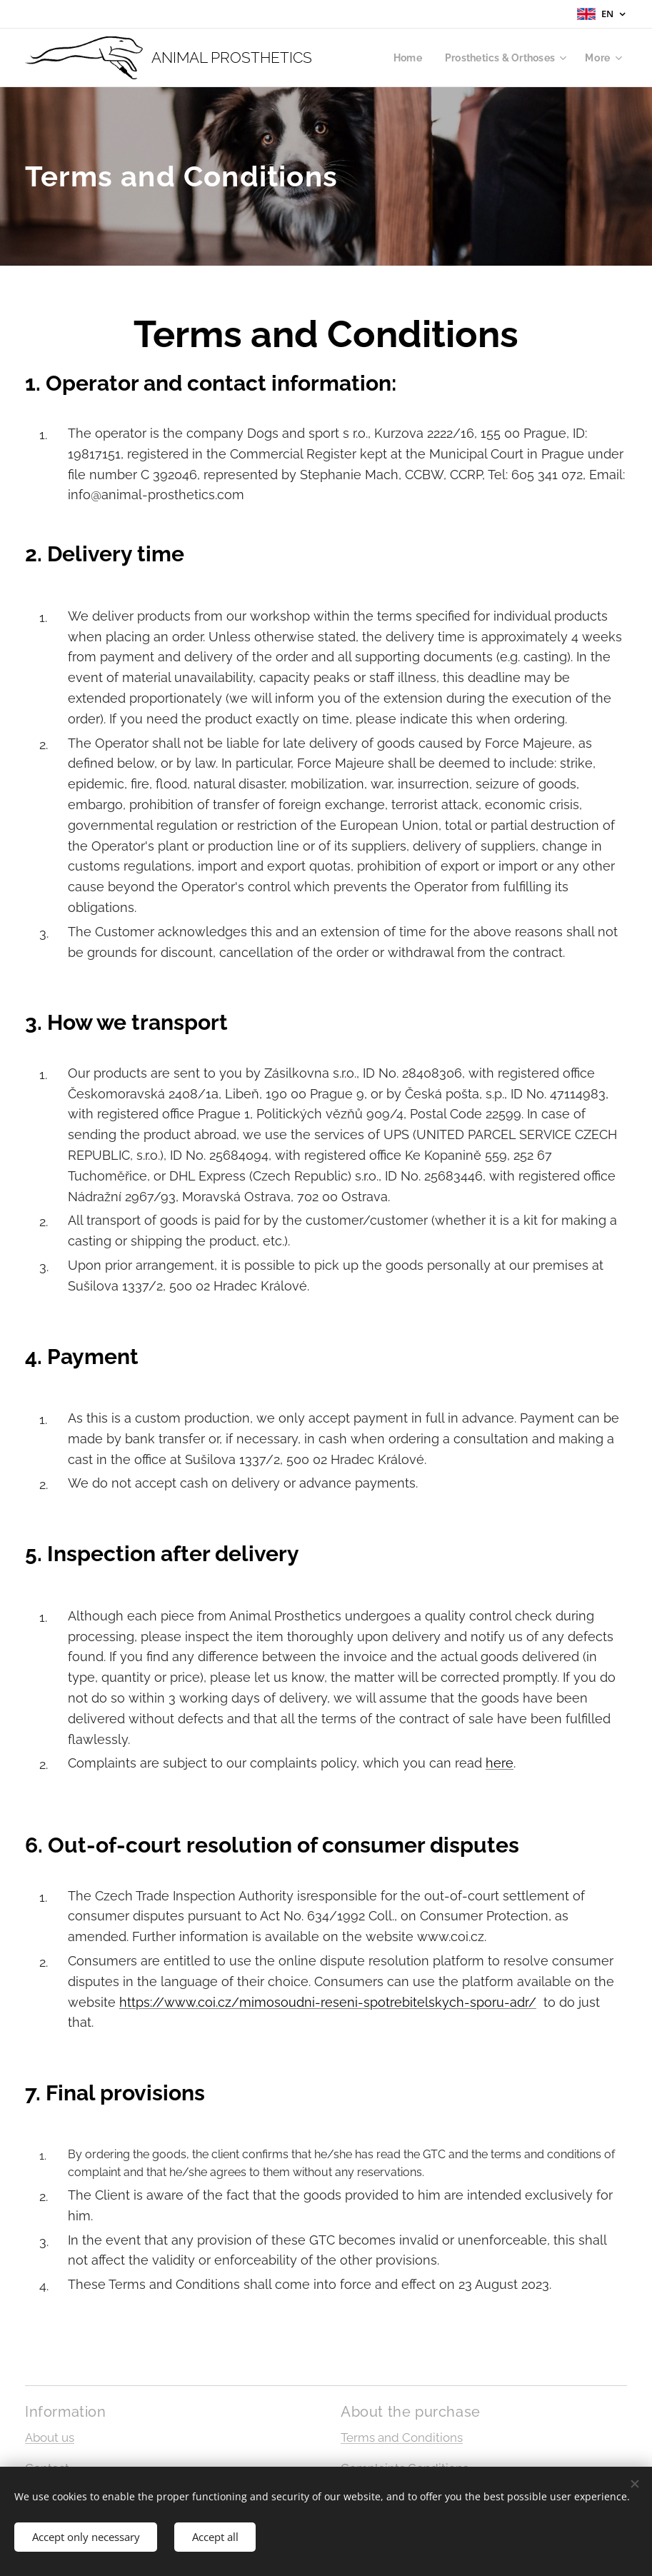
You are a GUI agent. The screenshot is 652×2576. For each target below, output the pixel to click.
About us (49, 2437)
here (499, 1762)
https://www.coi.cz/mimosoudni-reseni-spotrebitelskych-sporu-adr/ (327, 2002)
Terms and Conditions (402, 2437)
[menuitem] (403, 58)
